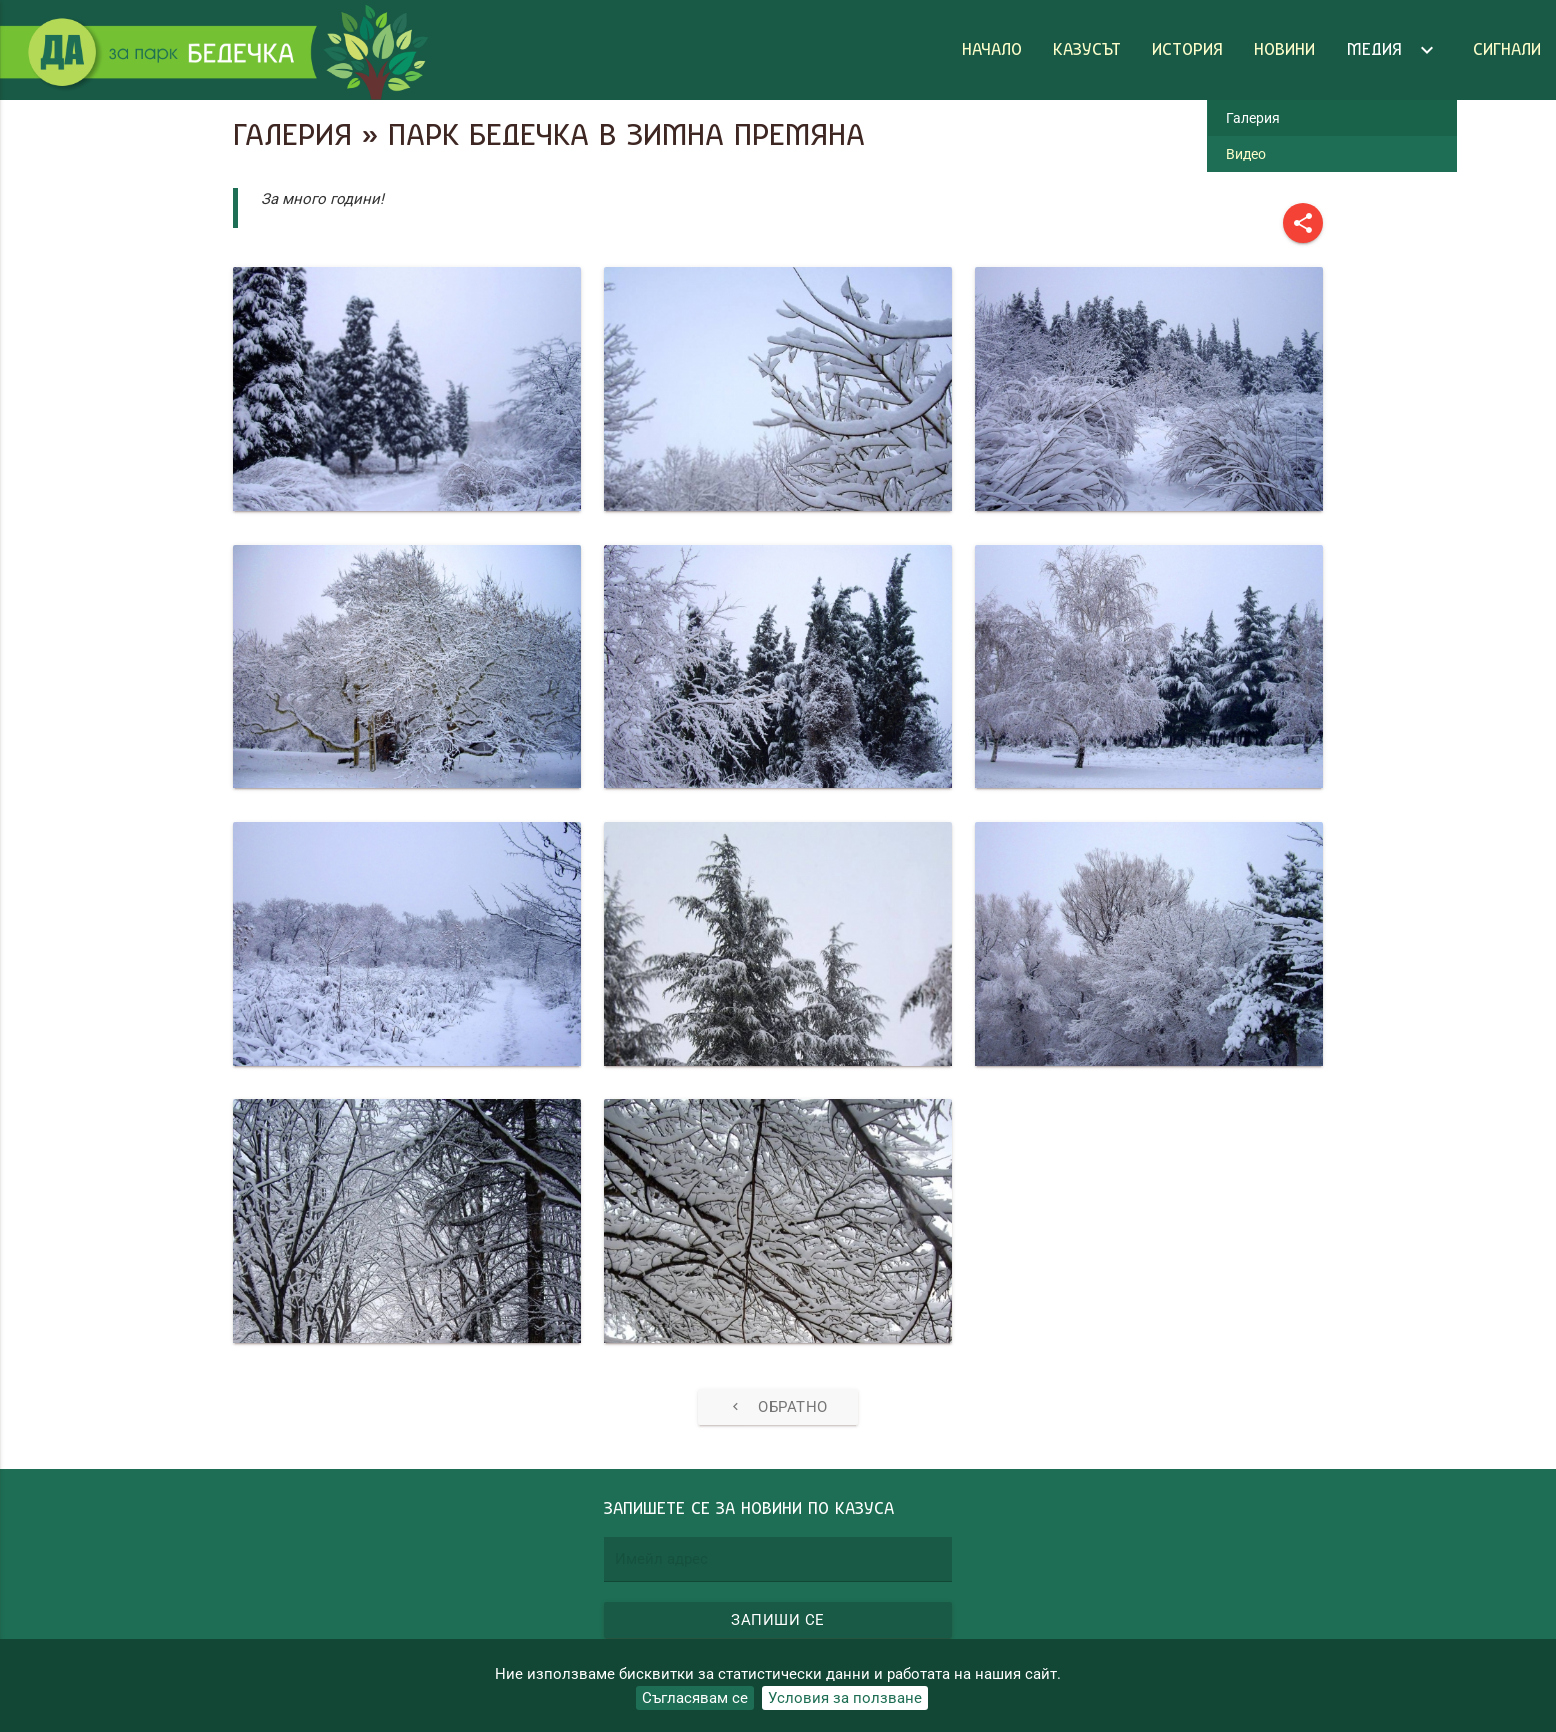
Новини (1284, 49)
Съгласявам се (695, 1698)
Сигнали (1507, 49)
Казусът (1087, 49)
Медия (1394, 50)
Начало (992, 49)
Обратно (778, 1407)
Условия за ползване (845, 1698)
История (1187, 49)
